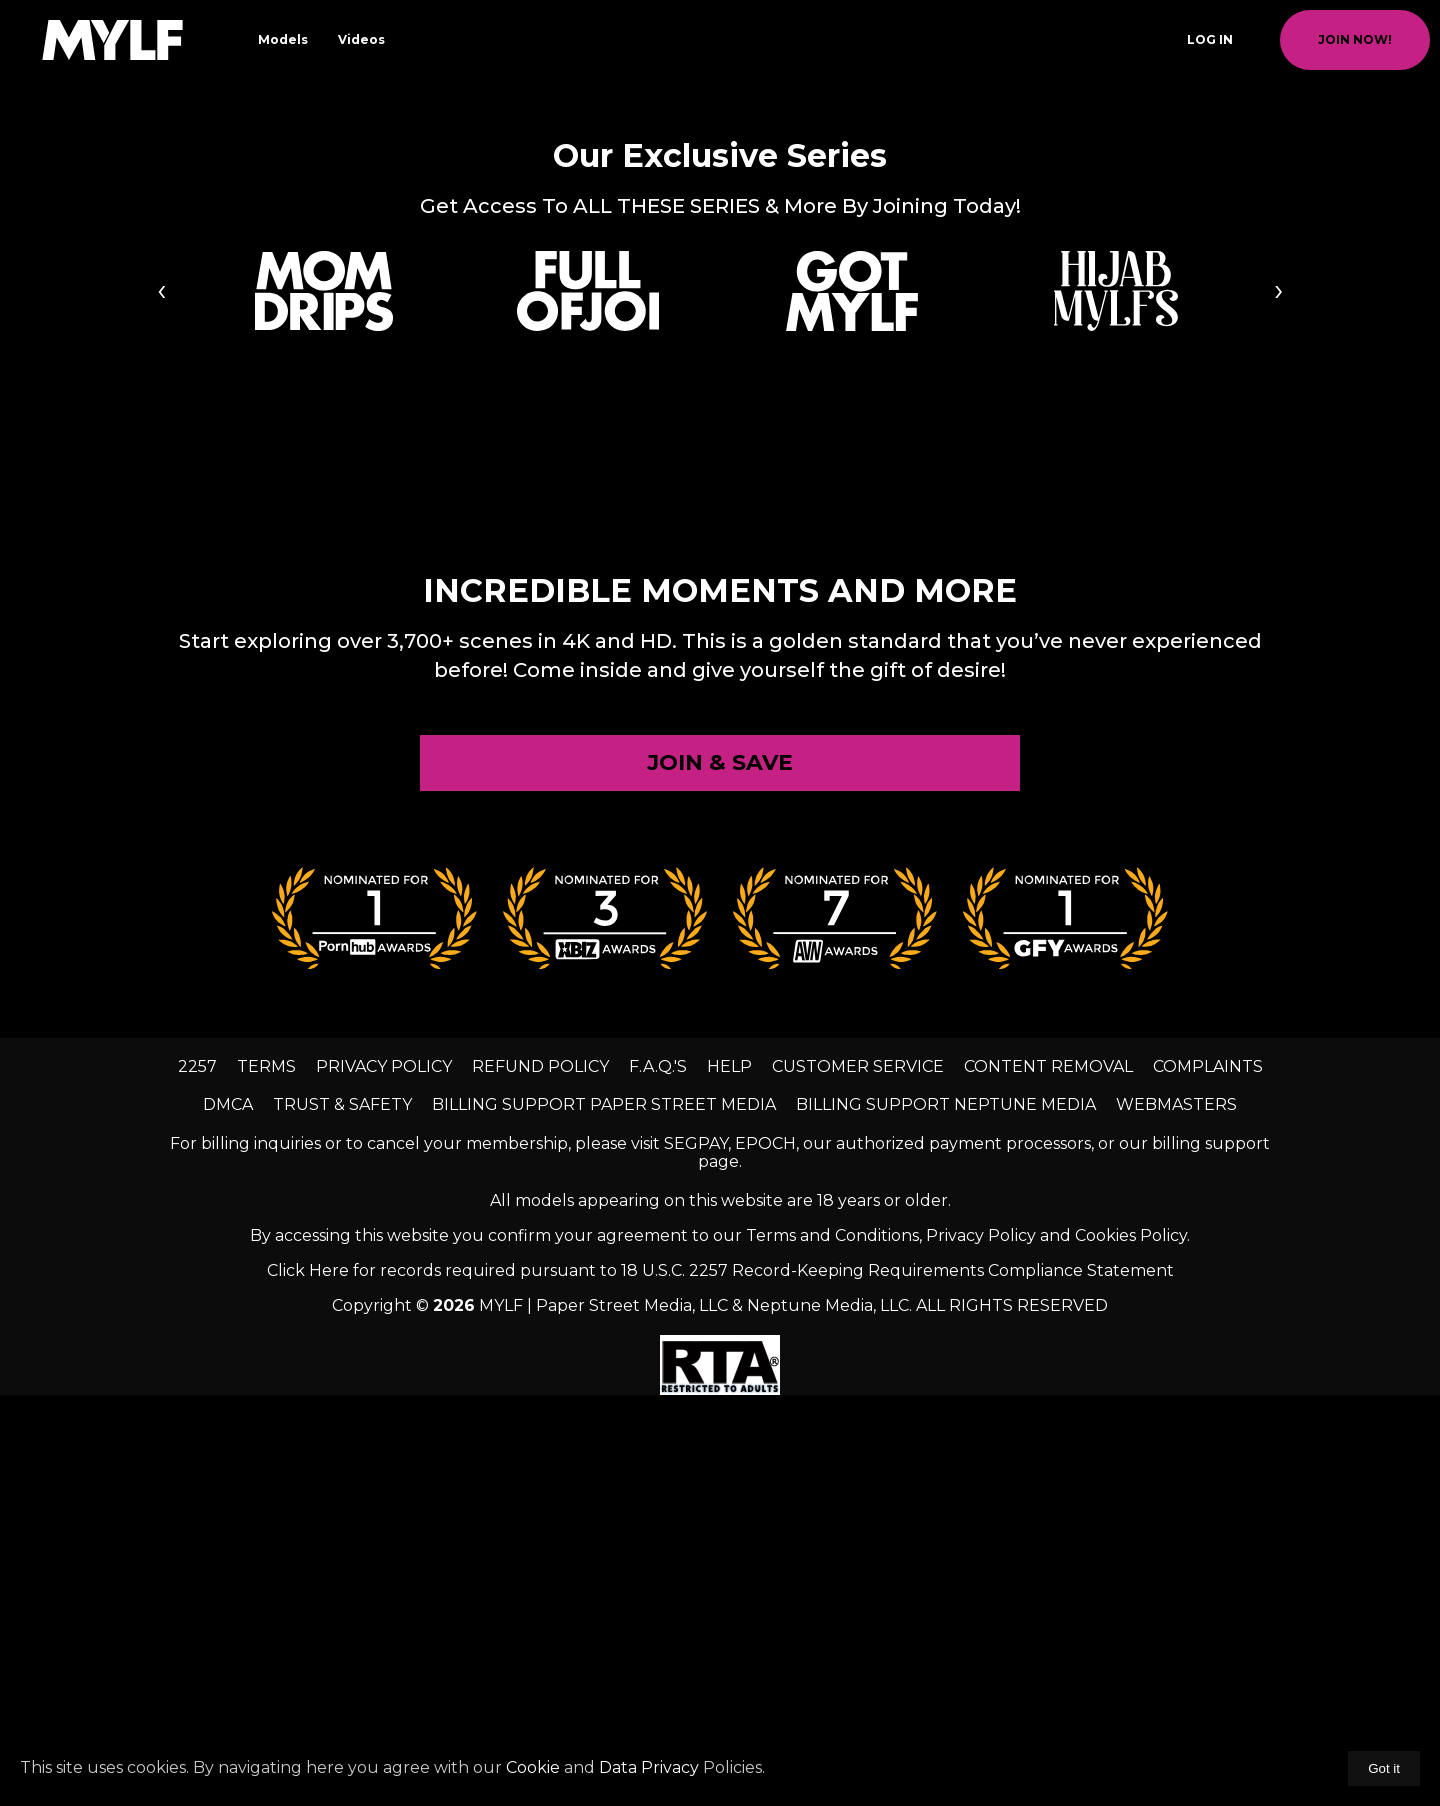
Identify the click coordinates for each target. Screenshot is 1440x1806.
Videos (361, 39)
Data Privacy (649, 1767)
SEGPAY (696, 1143)
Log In (1210, 39)
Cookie (533, 1767)
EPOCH (765, 1143)
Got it (1384, 1768)
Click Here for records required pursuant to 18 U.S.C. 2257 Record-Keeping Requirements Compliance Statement (720, 1270)
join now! (1355, 39)
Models (283, 39)
